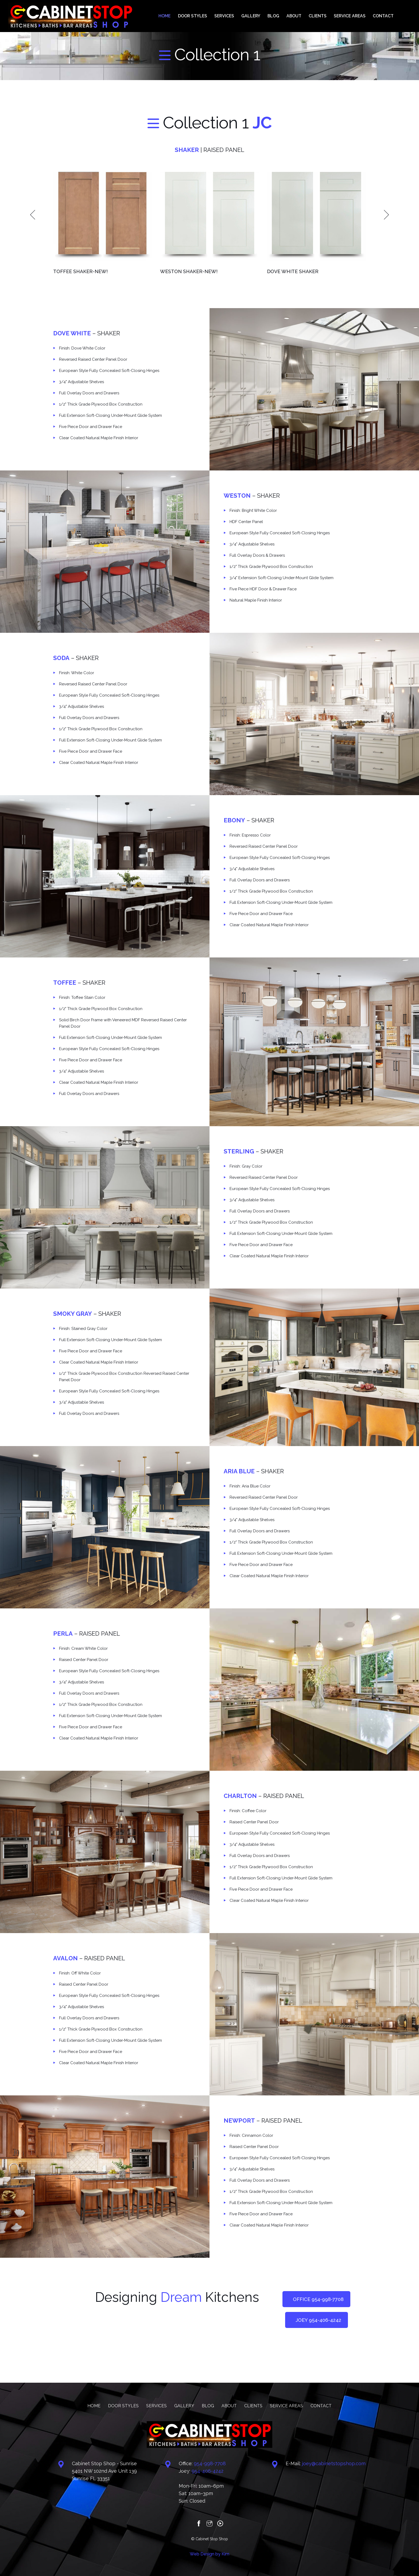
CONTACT (384, 15)
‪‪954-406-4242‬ (207, 2471)
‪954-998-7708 (210, 2463)
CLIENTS (324, 15)
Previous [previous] (32, 214)
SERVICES (240, 15)
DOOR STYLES (210, 15)
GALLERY (264, 15)
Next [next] (386, 214)
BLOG (285, 15)
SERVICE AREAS (353, 15)
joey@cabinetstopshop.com (334, 2463)
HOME (185, 15)
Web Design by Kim (209, 2554)
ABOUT (302, 15)
